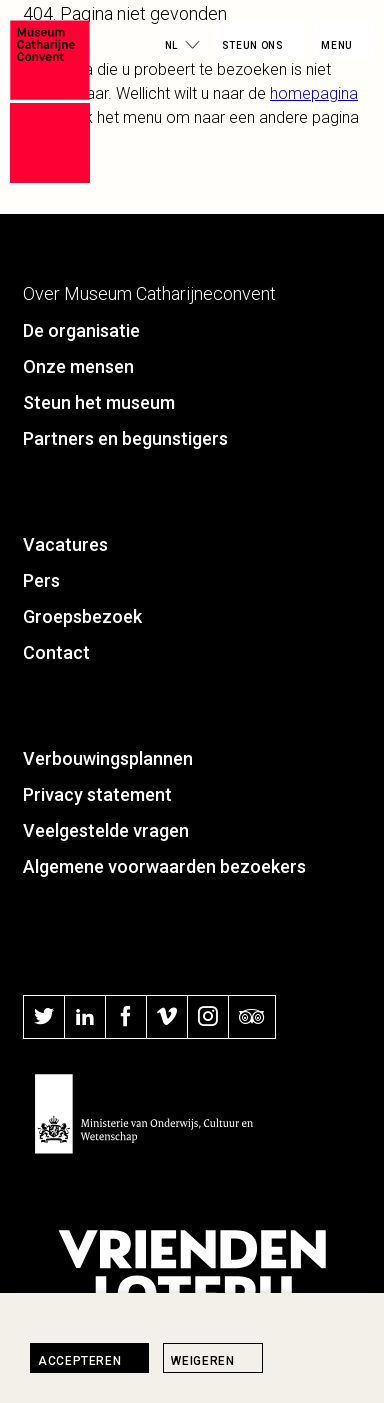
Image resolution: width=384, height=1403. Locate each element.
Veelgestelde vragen (106, 830)
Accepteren (79, 1361)
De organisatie (81, 330)
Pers (41, 580)
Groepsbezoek (82, 616)
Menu (337, 45)
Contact (56, 652)
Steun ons (253, 45)
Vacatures (65, 544)
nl (171, 45)
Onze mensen (78, 366)
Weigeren (202, 1361)
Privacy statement (97, 794)
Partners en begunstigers (125, 438)
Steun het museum (99, 402)
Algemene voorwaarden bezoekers (164, 866)
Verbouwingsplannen (108, 758)
